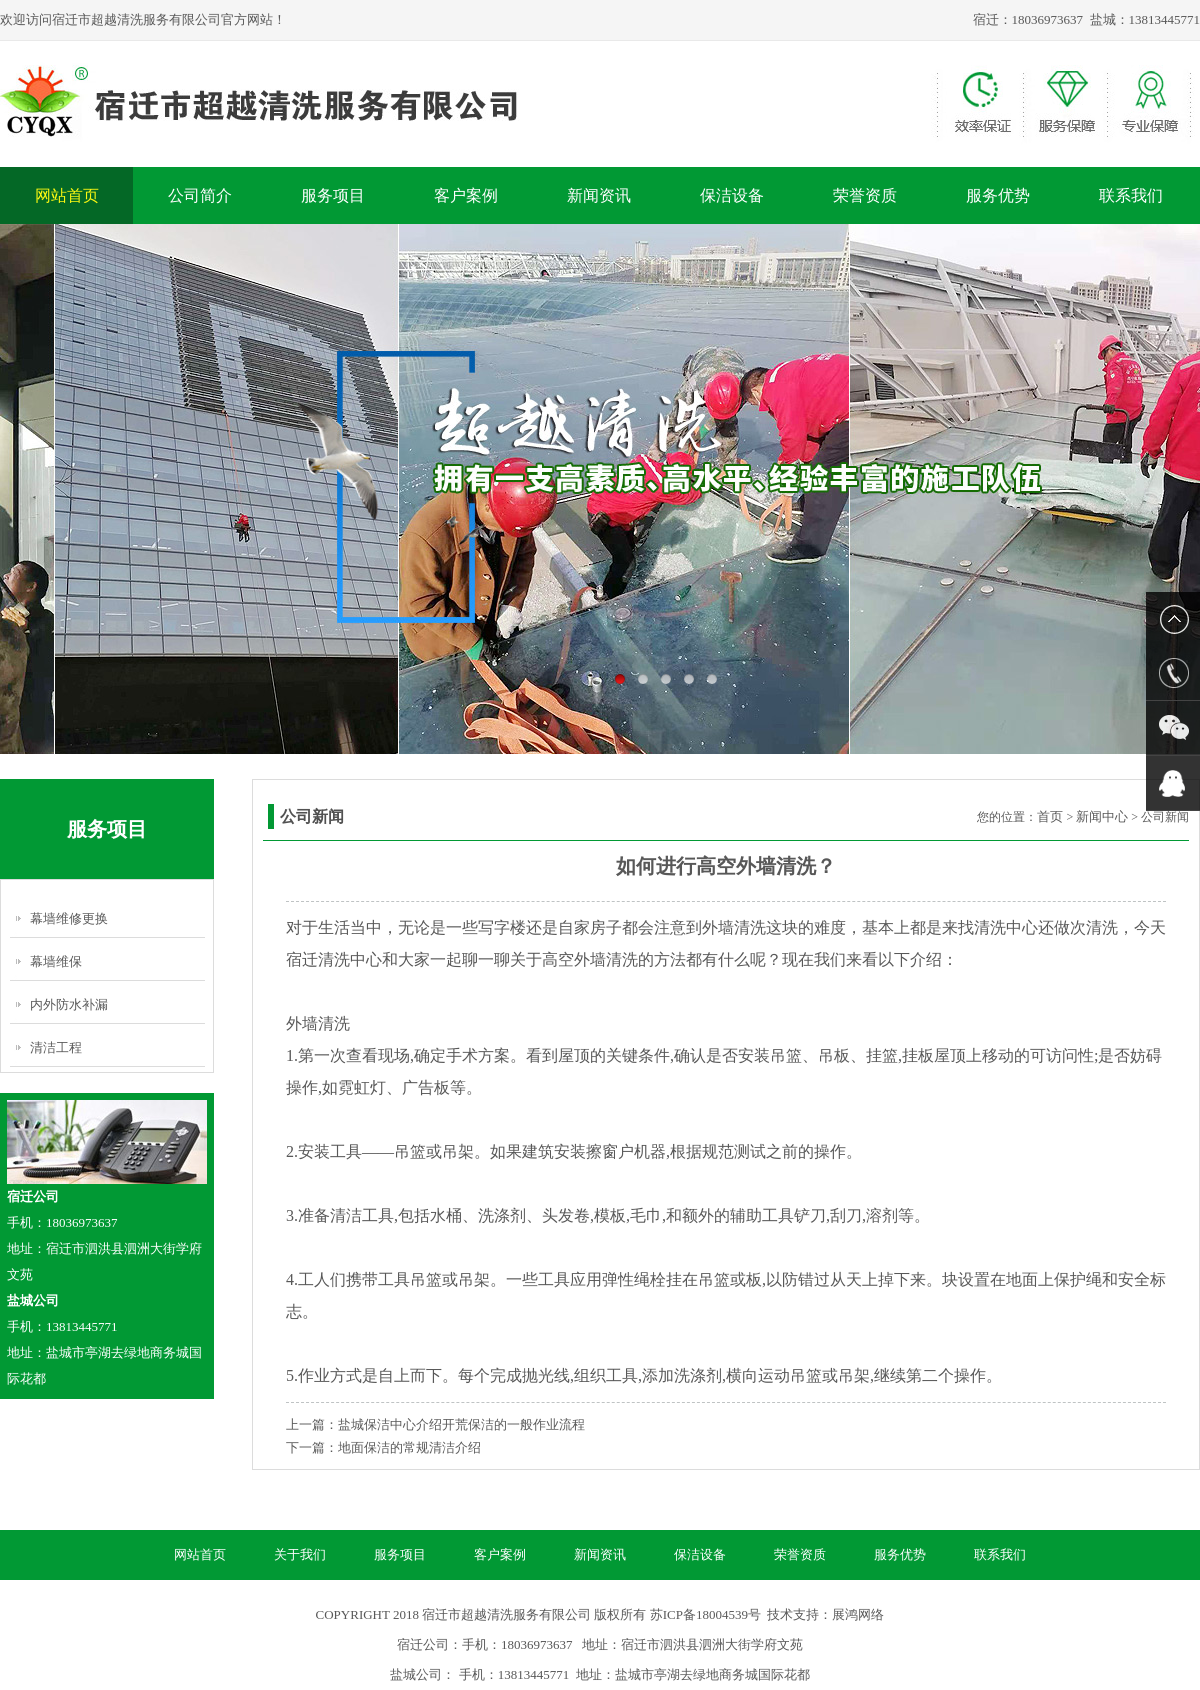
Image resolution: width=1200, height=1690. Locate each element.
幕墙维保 (56, 961)
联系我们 (1131, 195)
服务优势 (998, 195)
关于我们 (300, 1554)
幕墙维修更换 (69, 918)
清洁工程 (56, 1047)
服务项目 (333, 195)
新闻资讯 (599, 195)
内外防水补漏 (69, 1004)
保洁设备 (732, 195)
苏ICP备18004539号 (705, 1614)
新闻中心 (1102, 816)
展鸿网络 (858, 1614)
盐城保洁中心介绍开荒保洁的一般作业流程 (461, 1424)
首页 (1050, 816)
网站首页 (67, 195)
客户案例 (466, 195)
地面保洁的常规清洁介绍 (409, 1447)
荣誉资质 (865, 195)
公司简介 (200, 195)
